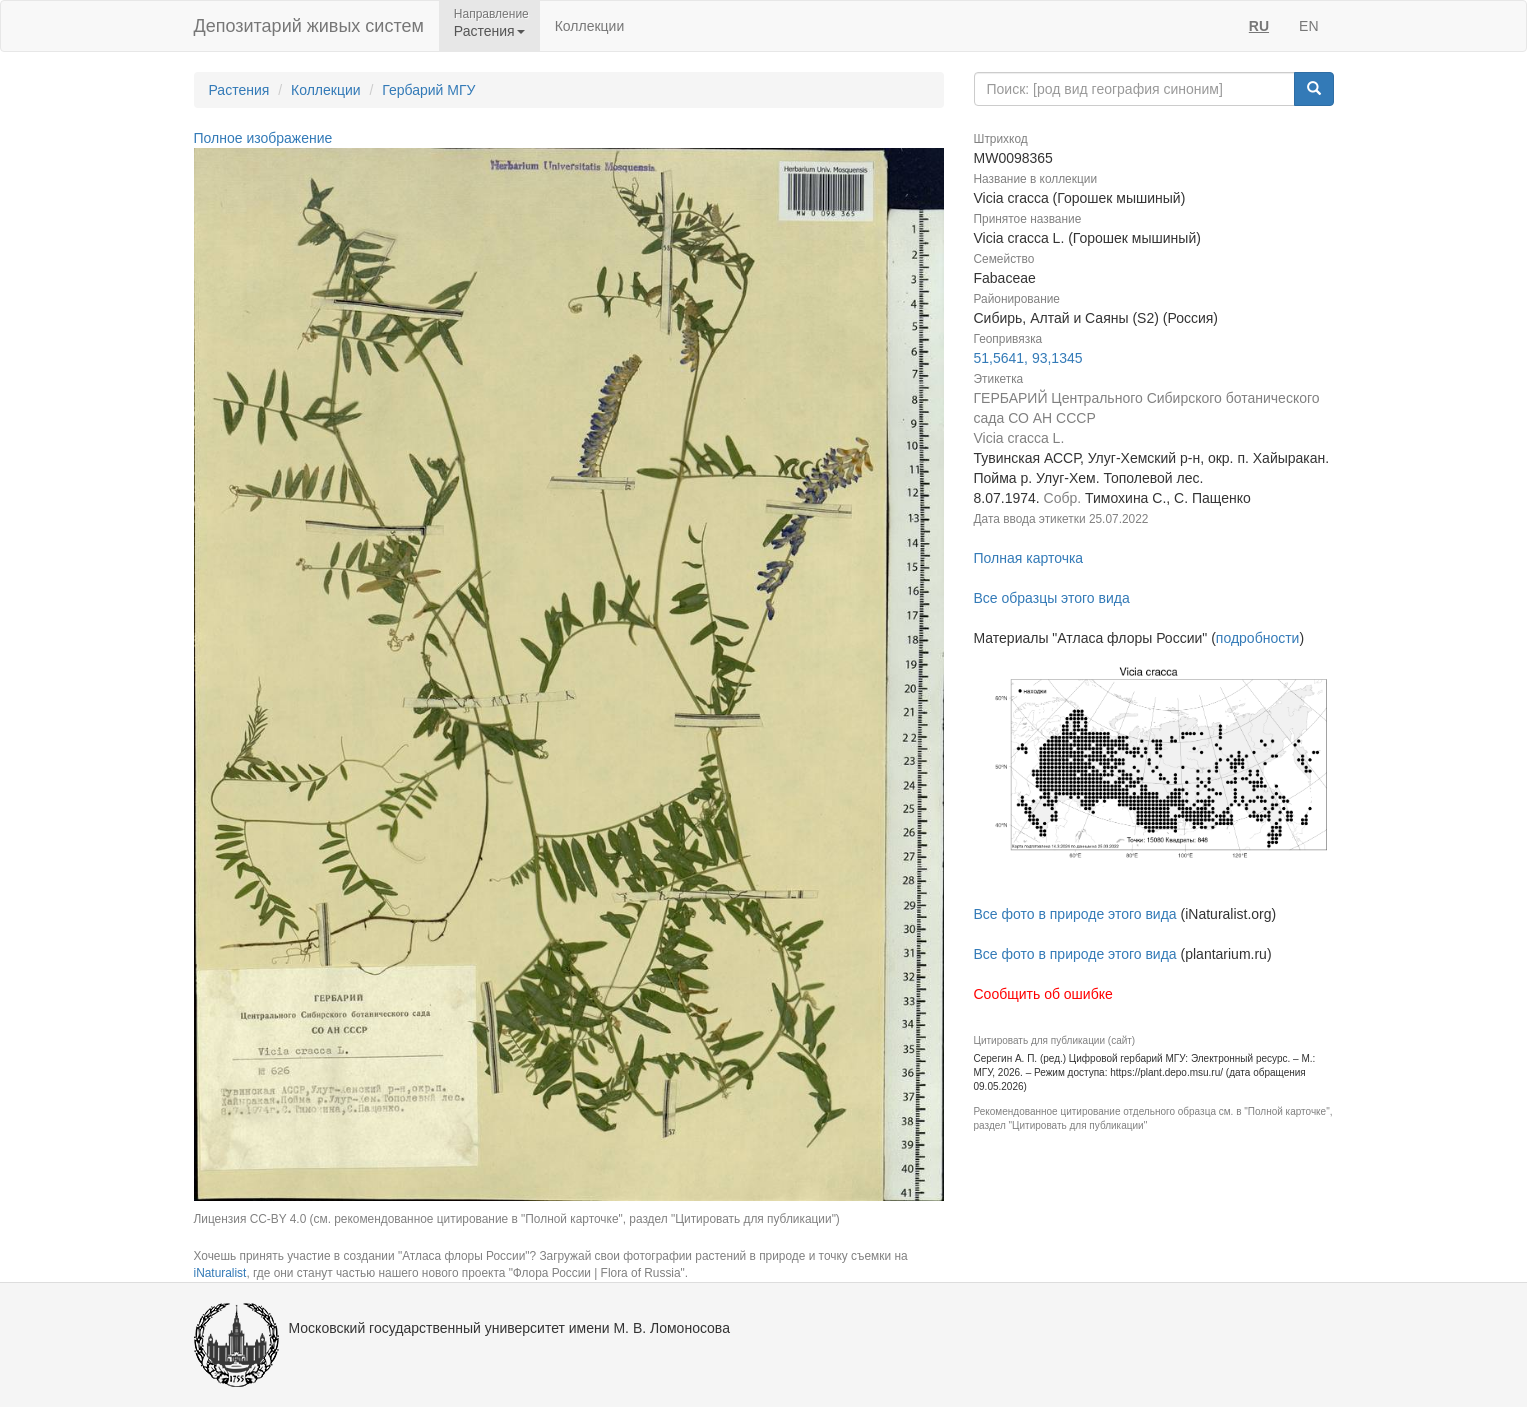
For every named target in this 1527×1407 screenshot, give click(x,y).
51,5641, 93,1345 (1028, 358)
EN (1308, 26)
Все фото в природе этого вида (1075, 914)
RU (1259, 26)
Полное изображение (263, 138)
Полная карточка (1029, 558)
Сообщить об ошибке (1043, 994)
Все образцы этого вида (1052, 598)
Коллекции (590, 26)
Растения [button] (489, 31)
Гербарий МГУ (428, 90)
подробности (1258, 638)
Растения (239, 90)
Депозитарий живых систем (309, 26)
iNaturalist (220, 1273)
